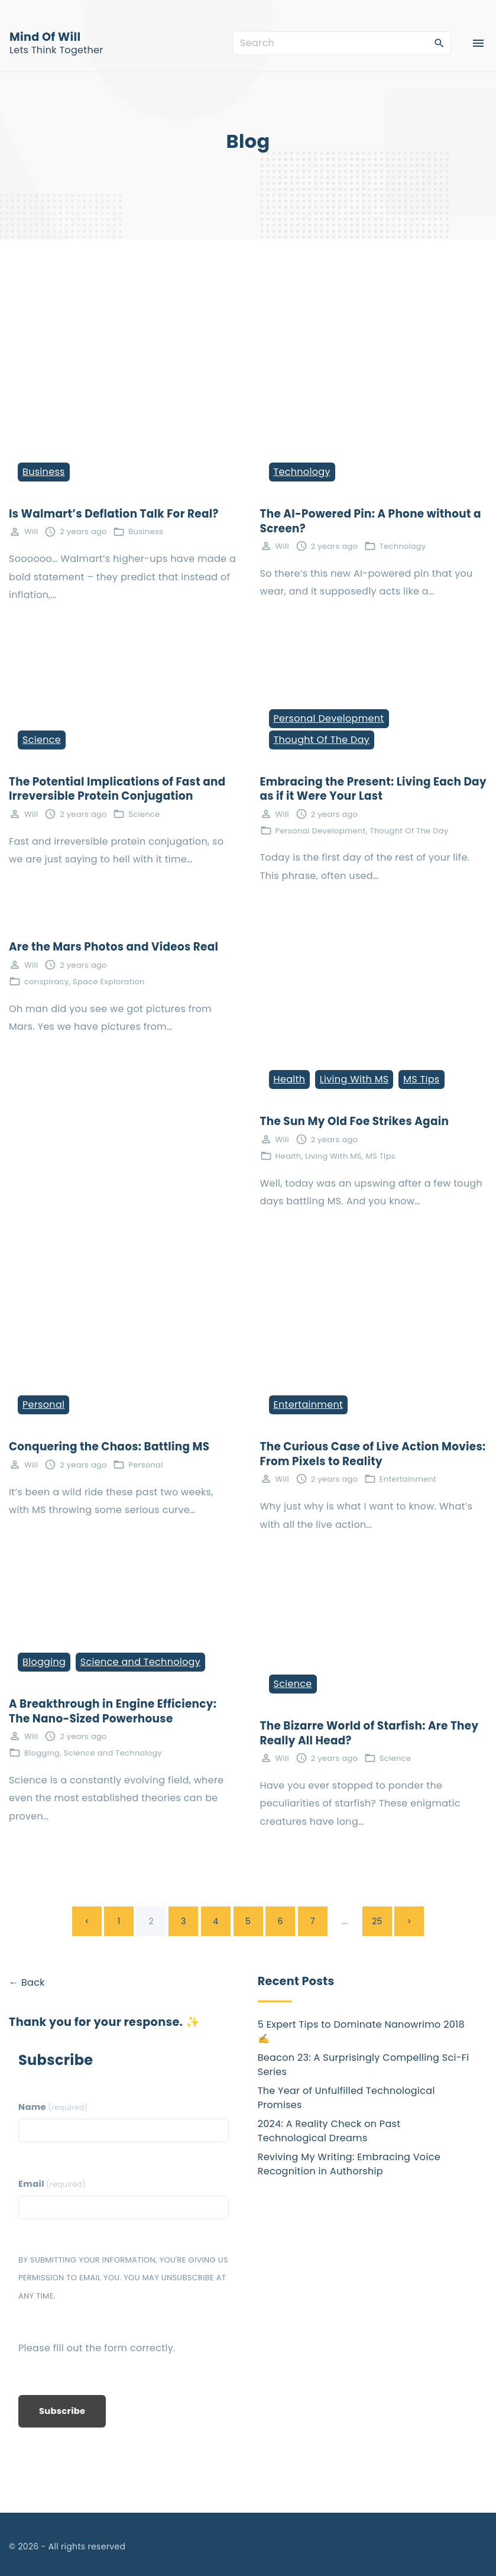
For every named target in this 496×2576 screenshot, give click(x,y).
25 (377, 1921)
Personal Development (329, 718)
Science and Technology (140, 1662)
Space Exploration (108, 981)
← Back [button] (27, 1982)
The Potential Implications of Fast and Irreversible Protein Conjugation (117, 789)
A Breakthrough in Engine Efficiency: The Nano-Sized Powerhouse (112, 1711)
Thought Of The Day (322, 739)
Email (52, 2184)
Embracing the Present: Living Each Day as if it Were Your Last (373, 789)
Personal (43, 1404)
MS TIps (421, 1079)
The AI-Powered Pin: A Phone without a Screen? (370, 521)
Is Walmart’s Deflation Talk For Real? (114, 513)
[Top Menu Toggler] (478, 43)
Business (43, 472)
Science (41, 739)
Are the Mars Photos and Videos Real (113, 946)
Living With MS (354, 1079)
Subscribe (62, 2411)
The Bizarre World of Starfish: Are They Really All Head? (369, 1733)
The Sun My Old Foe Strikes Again (354, 1121)
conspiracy (46, 981)
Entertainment (308, 1404)
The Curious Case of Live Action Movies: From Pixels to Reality (373, 1454)
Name (52, 2107)
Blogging (44, 1662)
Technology (302, 472)
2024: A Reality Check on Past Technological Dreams (329, 2131)
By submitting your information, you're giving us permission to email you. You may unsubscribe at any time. (123, 2278)
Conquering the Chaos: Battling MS (109, 1446)
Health (290, 1079)
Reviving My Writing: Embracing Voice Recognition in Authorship (349, 2164)
